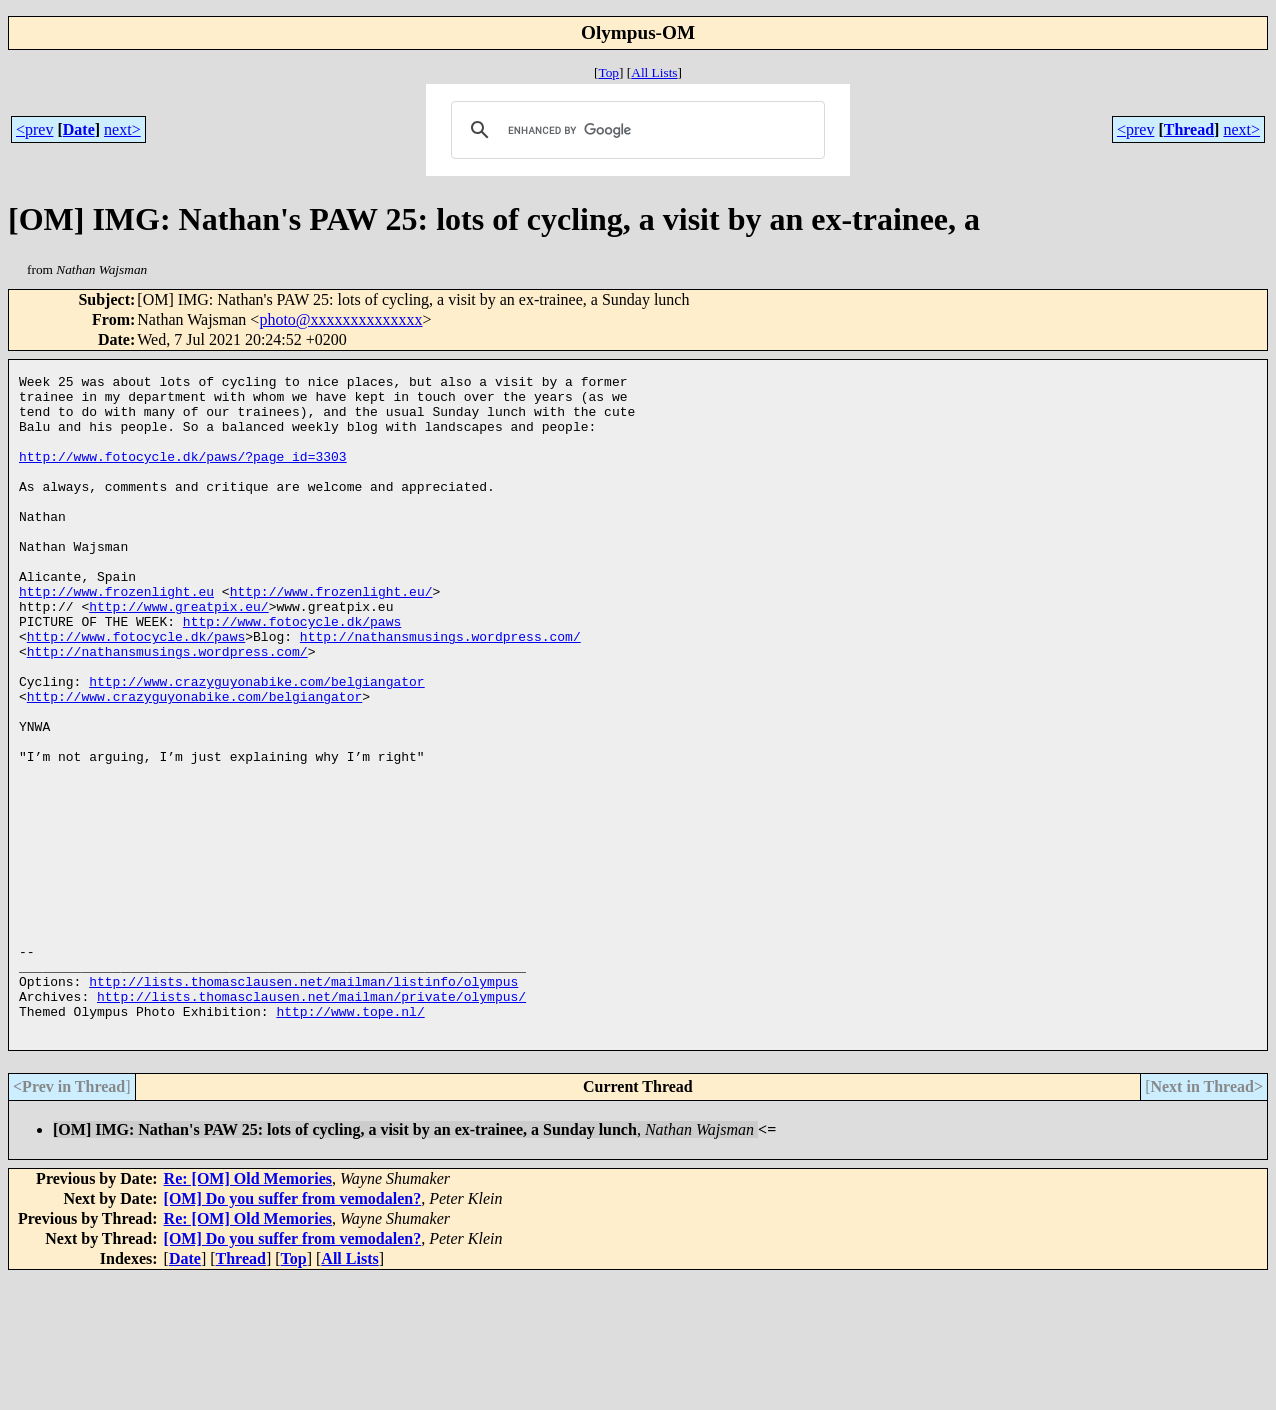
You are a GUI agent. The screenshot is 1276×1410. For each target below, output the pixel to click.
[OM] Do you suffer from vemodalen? (293, 1330)
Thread (1189, 129)
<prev (34, 129)
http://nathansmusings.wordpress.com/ (440, 690)
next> (122, 129)
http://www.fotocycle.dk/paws (292, 672)
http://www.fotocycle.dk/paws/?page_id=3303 (183, 474)
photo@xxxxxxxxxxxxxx (340, 319)
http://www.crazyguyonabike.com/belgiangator (256, 744)
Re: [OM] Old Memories (248, 1310)
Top (608, 72)
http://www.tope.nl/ (350, 1140)
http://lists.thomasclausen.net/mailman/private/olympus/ (311, 1122)
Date (79, 129)
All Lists (654, 72)
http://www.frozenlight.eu (116, 636)
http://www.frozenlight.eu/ (331, 636)
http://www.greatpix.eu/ (178, 654)
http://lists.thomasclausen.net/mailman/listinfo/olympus (303, 1104)
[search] (635, 130)
